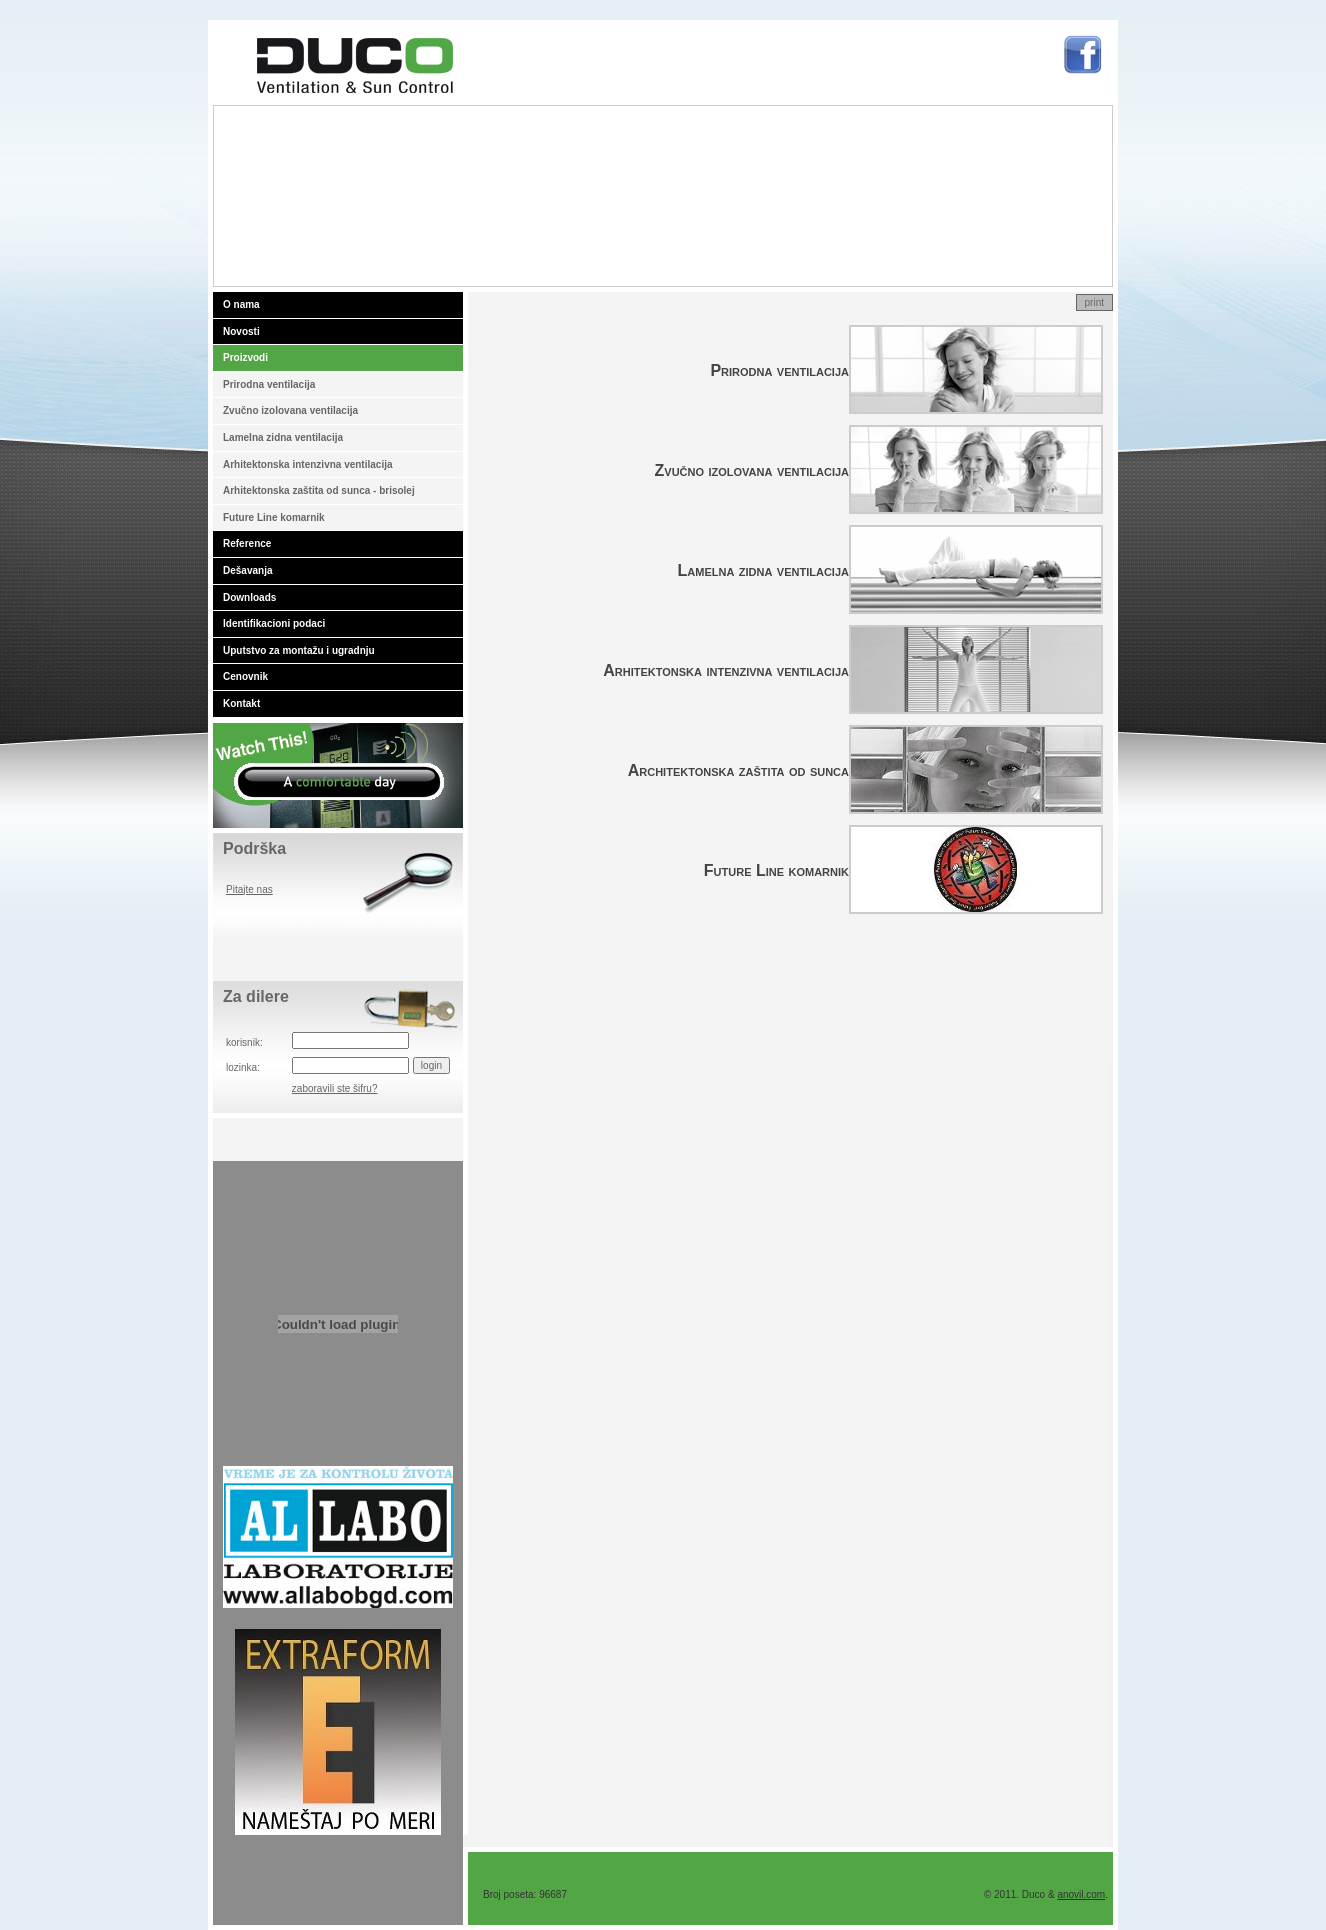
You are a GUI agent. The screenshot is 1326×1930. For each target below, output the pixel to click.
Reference (247, 543)
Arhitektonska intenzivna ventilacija (308, 464)
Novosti (241, 331)
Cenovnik (245, 676)
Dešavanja (247, 570)
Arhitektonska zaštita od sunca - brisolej (319, 490)
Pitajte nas (249, 889)
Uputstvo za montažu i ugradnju (299, 650)
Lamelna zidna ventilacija (283, 437)
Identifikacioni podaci (274, 623)
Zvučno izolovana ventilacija (290, 410)
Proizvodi (245, 357)
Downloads (249, 597)
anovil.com (1081, 1894)
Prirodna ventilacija (269, 384)
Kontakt (241, 703)
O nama (241, 304)
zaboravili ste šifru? (335, 1088)
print (1094, 302)
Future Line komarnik (274, 517)
